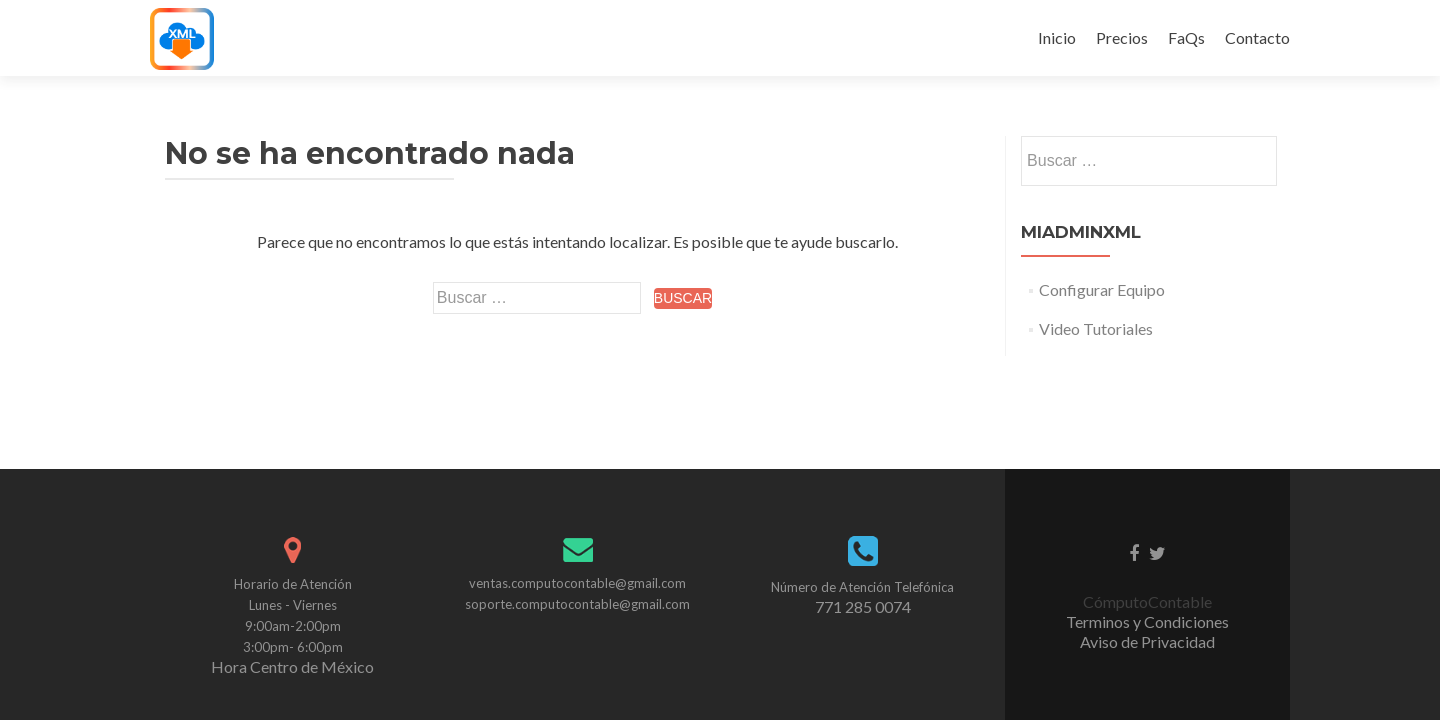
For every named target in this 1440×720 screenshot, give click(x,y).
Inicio (1057, 37)
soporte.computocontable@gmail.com (577, 491)
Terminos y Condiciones (1147, 508)
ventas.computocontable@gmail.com (577, 470)
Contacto (1257, 37)
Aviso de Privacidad (1147, 528)
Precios (1122, 37)
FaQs (1186, 37)
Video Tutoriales (1096, 328)
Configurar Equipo (1102, 289)
